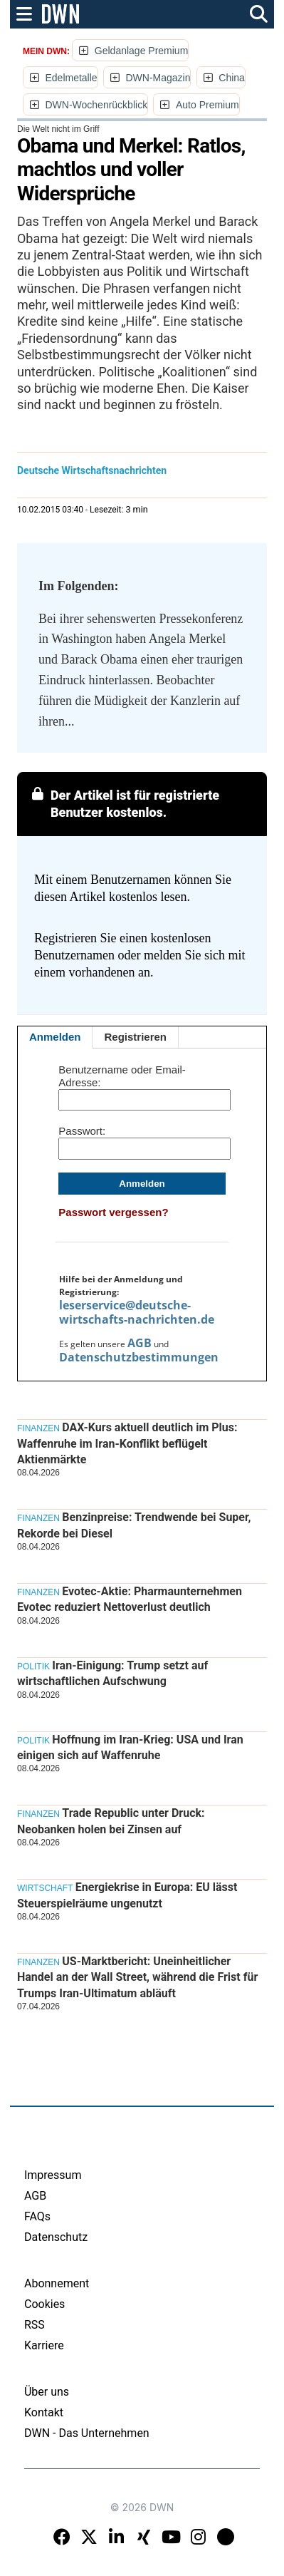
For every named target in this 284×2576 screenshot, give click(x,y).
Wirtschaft (45, 1888)
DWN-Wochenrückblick (96, 104)
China (232, 77)
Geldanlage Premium (142, 50)
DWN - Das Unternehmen (86, 2433)
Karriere (44, 2345)
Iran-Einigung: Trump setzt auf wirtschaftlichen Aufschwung (112, 1673)
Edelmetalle (71, 77)
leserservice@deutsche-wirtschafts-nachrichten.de (136, 1312)
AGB (139, 1343)
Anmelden (55, 1037)
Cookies (44, 2304)
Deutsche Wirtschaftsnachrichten (92, 470)
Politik (33, 1666)
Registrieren (135, 1037)
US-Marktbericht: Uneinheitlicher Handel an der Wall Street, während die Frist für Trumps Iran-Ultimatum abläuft (137, 1977)
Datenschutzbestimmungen (139, 1357)
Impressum (53, 2175)
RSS (34, 2325)
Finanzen (38, 1428)
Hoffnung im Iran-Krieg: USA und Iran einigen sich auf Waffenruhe (130, 1747)
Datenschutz (56, 2237)
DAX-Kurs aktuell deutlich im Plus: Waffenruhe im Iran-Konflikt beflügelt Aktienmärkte (127, 1443)
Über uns (46, 2392)
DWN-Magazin (157, 77)
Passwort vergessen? (113, 1212)
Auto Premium (207, 104)
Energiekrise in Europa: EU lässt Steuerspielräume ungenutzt (127, 1895)
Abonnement (56, 2283)
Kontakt (43, 2412)
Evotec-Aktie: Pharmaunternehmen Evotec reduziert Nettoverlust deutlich (129, 1599)
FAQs (37, 2216)
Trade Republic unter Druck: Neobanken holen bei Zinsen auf (111, 1820)
